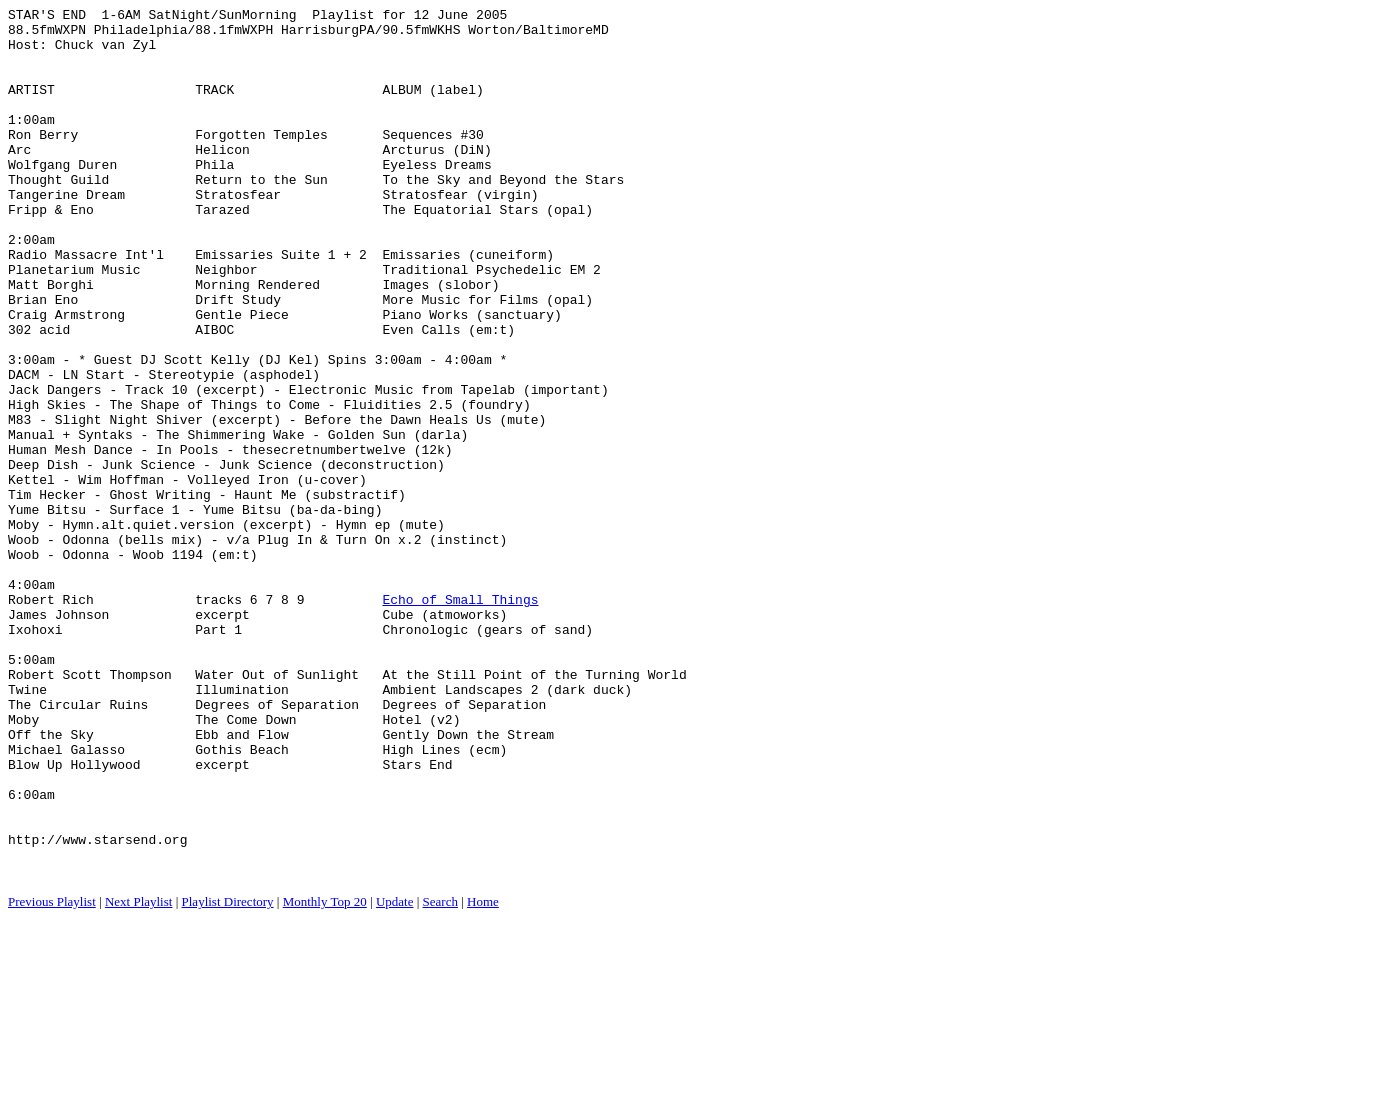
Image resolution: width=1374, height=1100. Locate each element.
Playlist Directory (228, 1075)
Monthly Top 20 (325, 1075)
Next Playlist (139, 1075)
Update (395, 1075)
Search (440, 1075)
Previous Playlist (52, 1075)
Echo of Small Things (460, 719)
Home (483, 1075)
